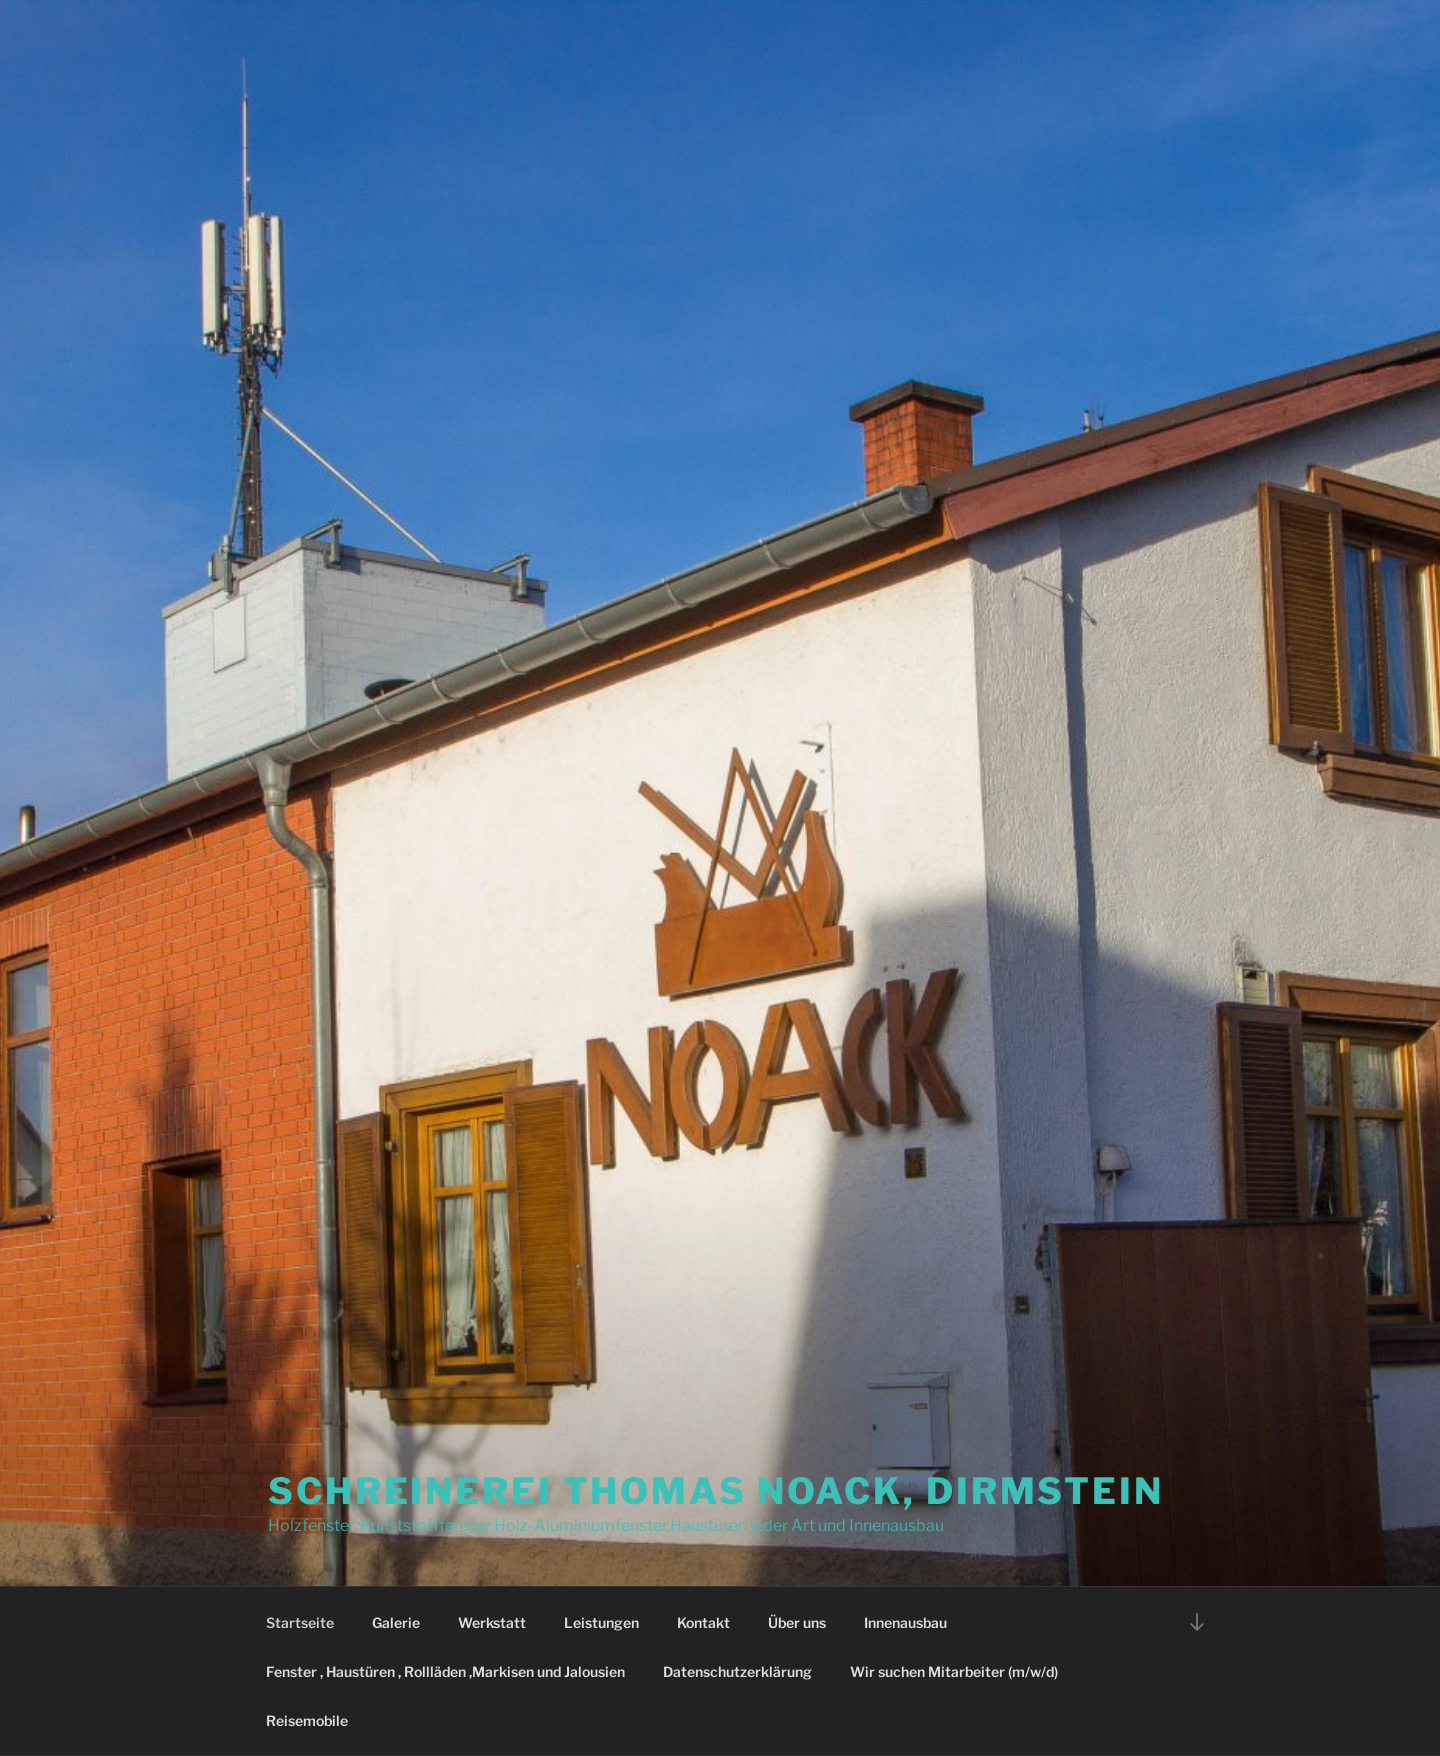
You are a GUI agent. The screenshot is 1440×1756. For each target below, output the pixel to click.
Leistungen (601, 1622)
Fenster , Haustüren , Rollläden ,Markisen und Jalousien (445, 1671)
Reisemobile (307, 1720)
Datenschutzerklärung (737, 1671)
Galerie (396, 1622)
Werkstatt (492, 1622)
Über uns (797, 1622)
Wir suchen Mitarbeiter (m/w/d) (954, 1671)
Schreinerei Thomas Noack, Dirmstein (716, 1491)
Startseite (300, 1622)
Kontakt (703, 1622)
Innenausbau (905, 1622)
